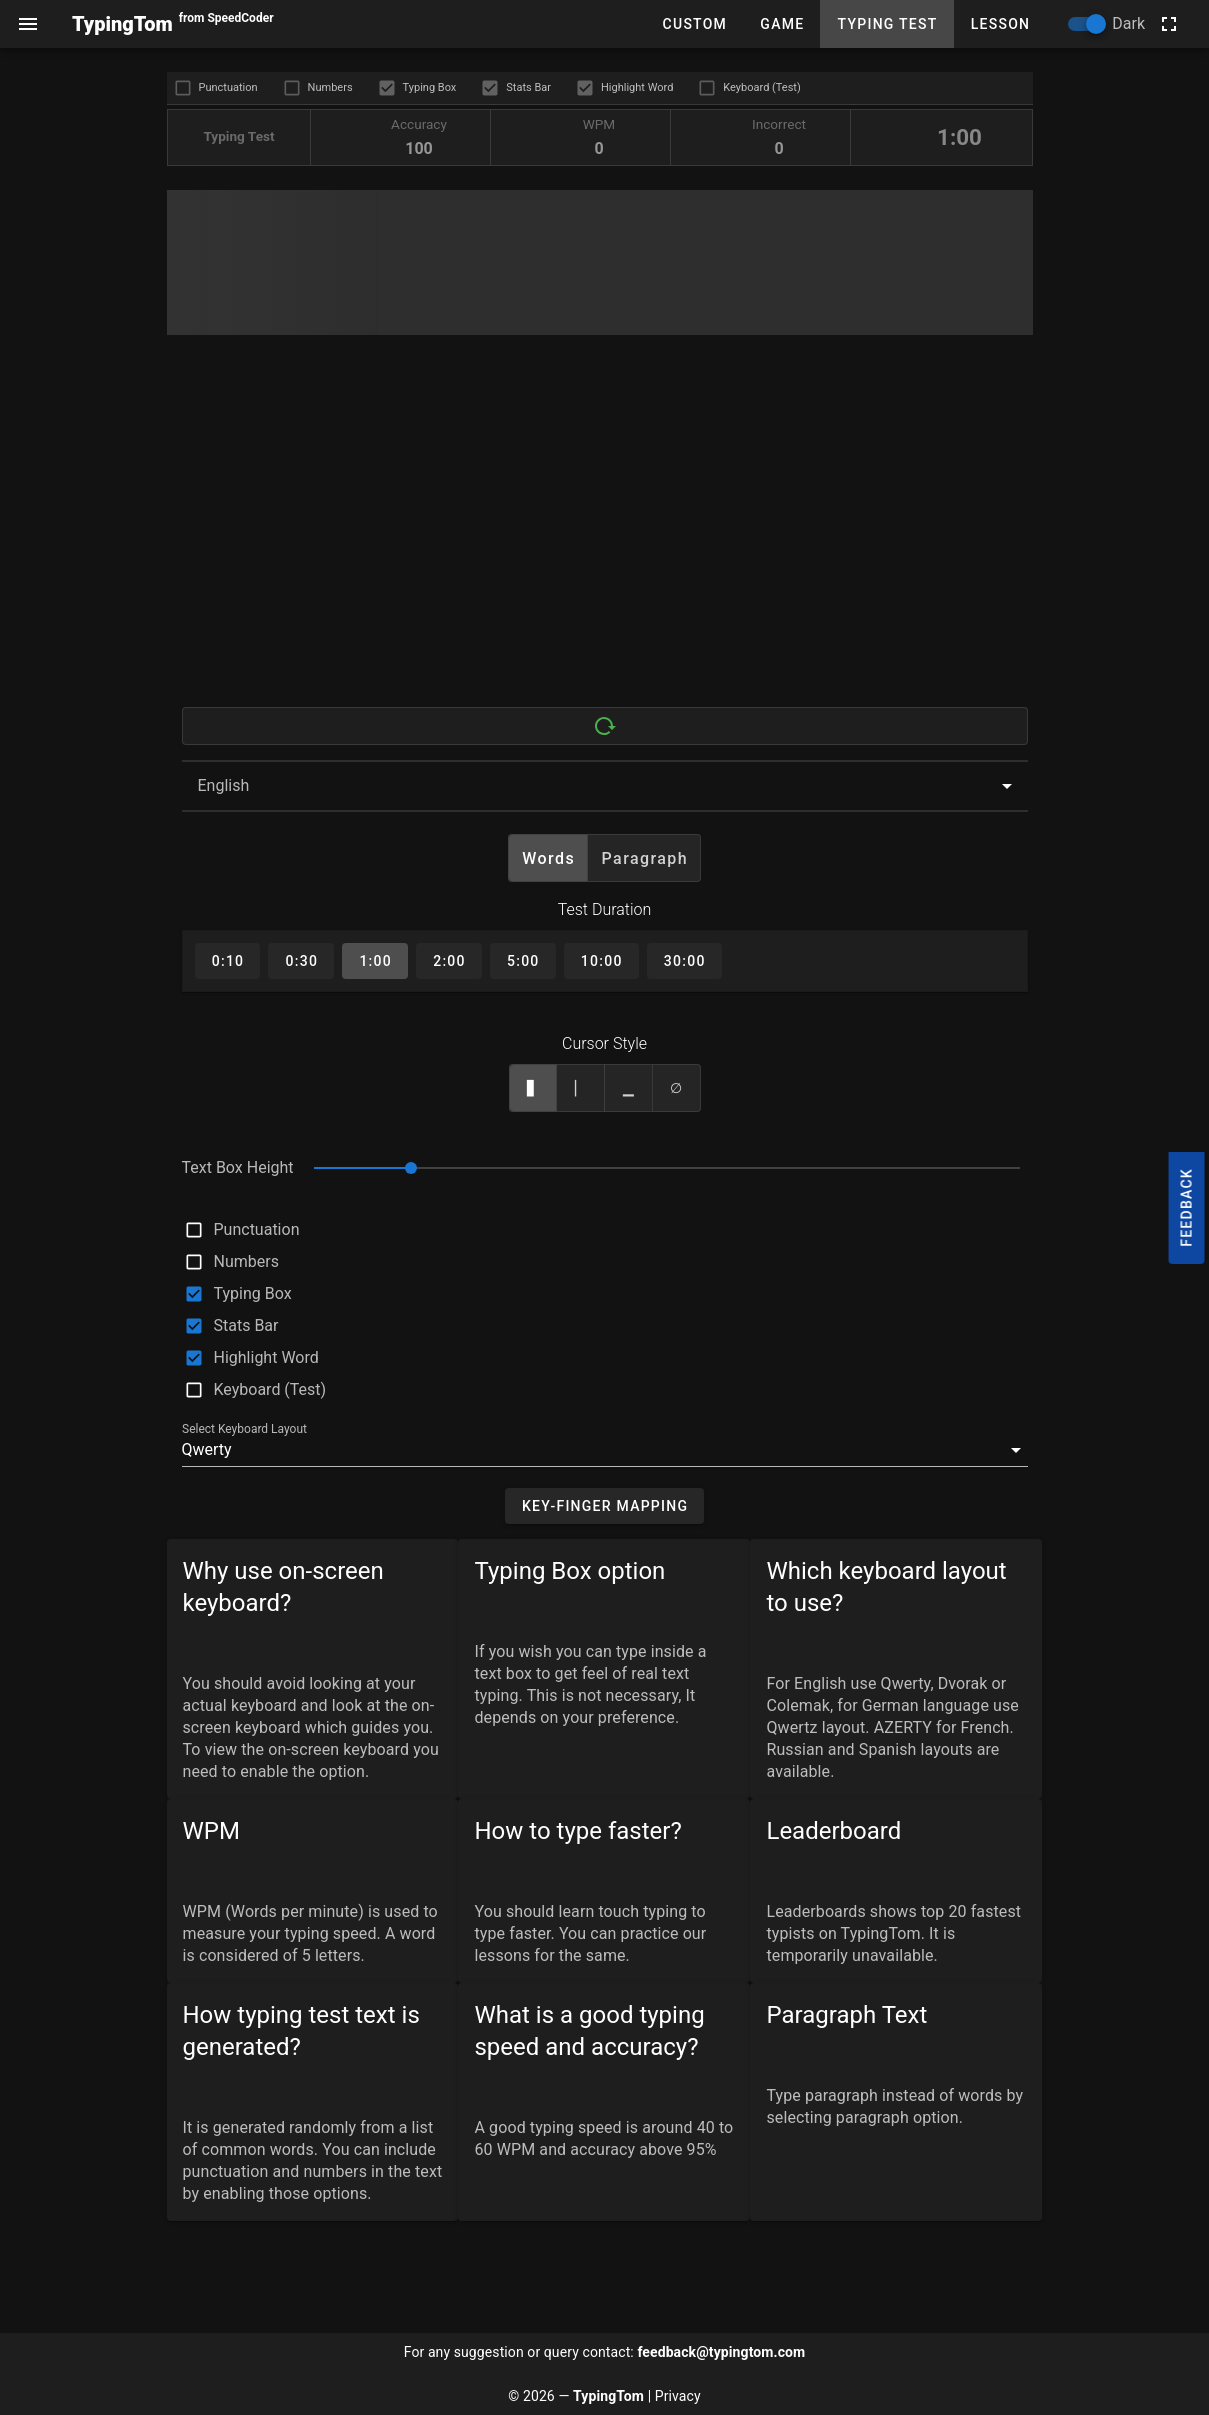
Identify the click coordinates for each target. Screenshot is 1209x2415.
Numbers (330, 87)
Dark (1128, 23)
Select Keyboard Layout (244, 1429)
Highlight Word (637, 87)
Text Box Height (238, 1167)
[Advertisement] (600, 535)
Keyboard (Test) (761, 87)
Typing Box (430, 87)
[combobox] (605, 786)
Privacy (678, 2396)
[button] (605, 1450)
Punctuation (228, 87)
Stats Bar (528, 87)
